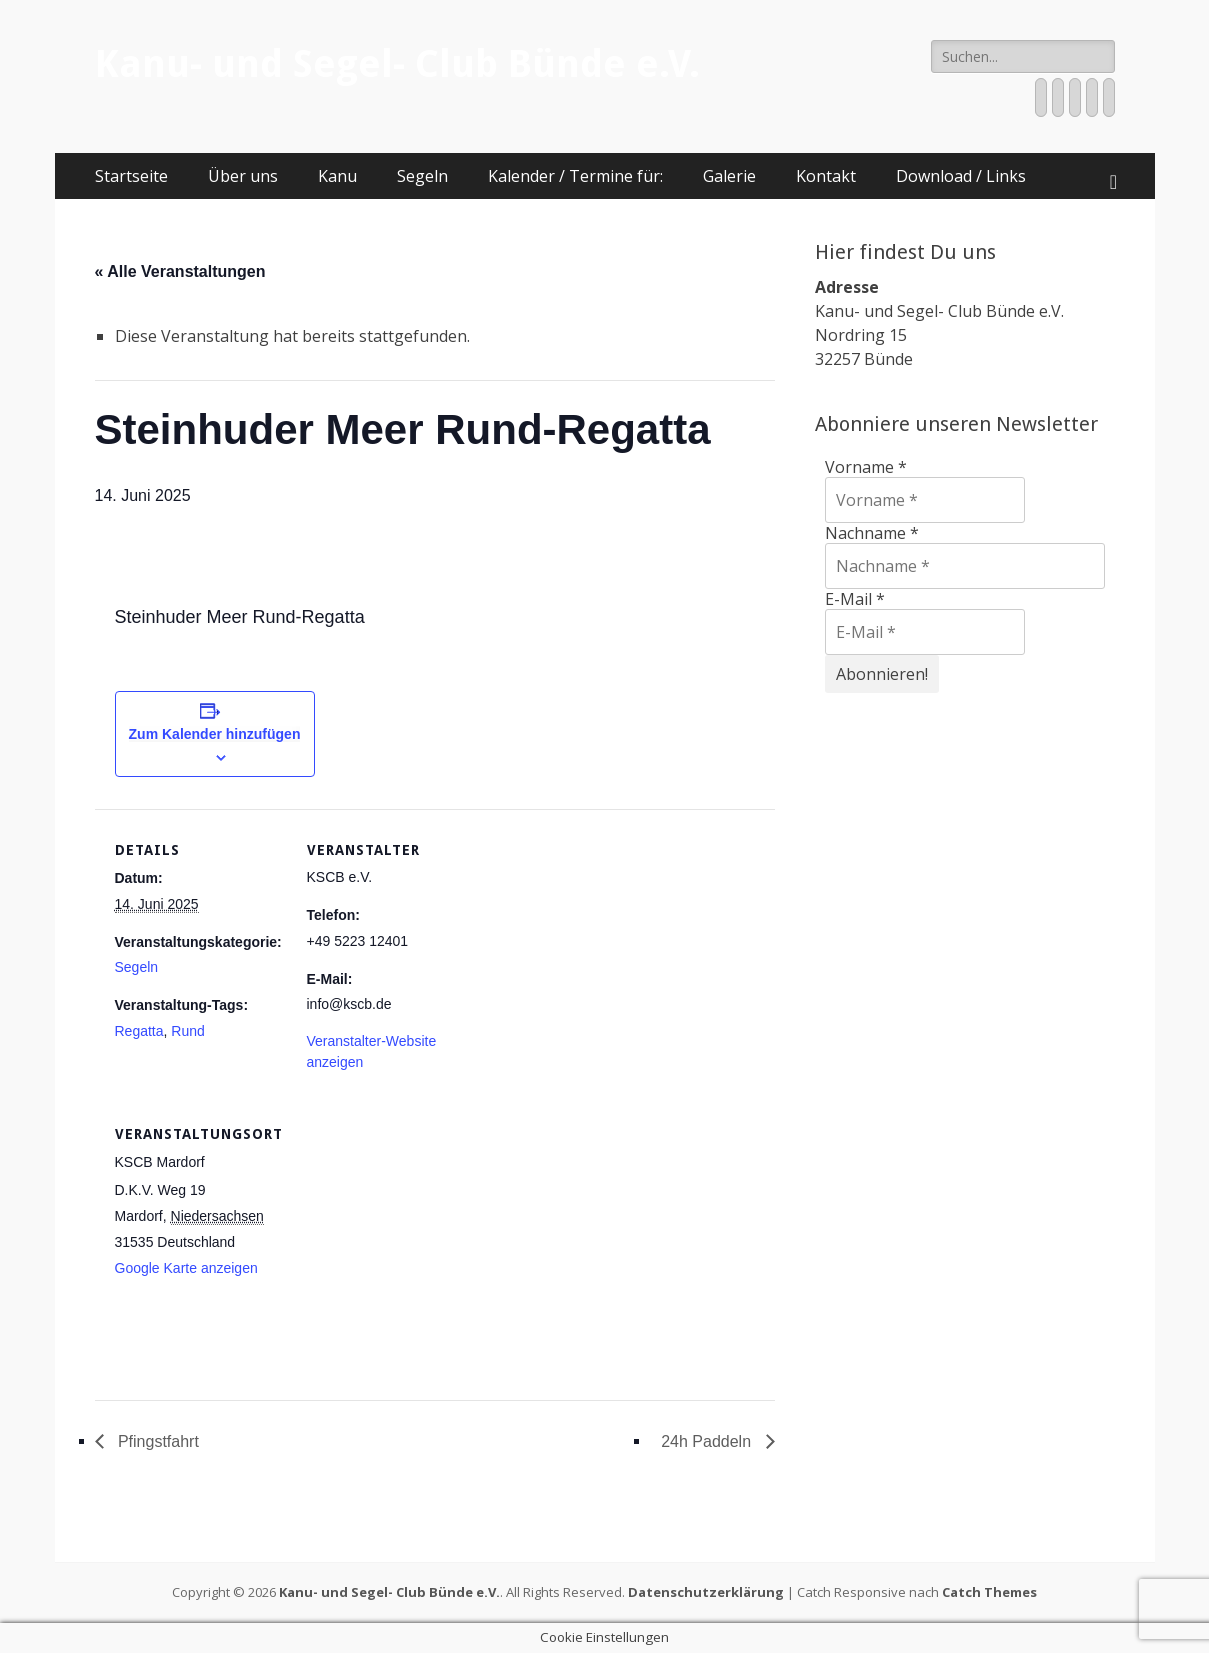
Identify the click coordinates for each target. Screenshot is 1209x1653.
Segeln (422, 176)
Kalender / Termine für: (575, 176)
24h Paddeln (708, 1441)
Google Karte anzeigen (186, 1268)
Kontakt (826, 176)
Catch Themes (989, 1592)
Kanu (337, 176)
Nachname (872, 533)
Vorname (866, 467)
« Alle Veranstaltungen (180, 271)
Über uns (243, 176)
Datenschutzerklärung (706, 1592)
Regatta (139, 1031)
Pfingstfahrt (156, 1441)
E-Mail (855, 599)
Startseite (131, 176)
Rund (187, 1031)
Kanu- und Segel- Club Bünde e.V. (397, 64)
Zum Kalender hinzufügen (215, 734)
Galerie (729, 176)
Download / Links (961, 176)
